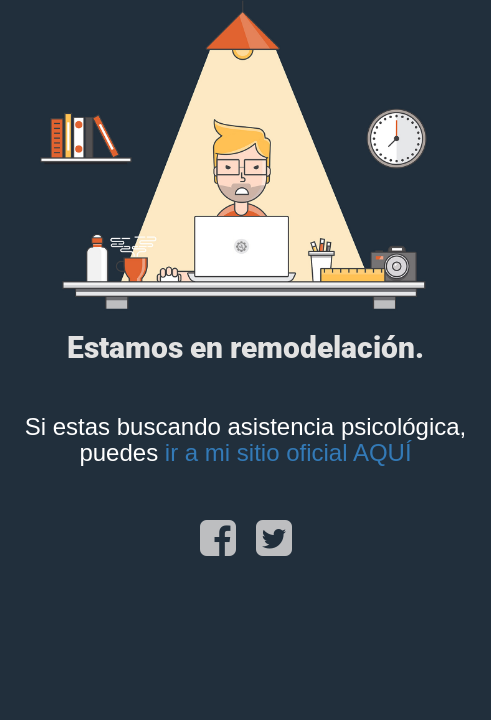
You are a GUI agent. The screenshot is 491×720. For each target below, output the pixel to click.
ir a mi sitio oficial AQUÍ (288, 452)
